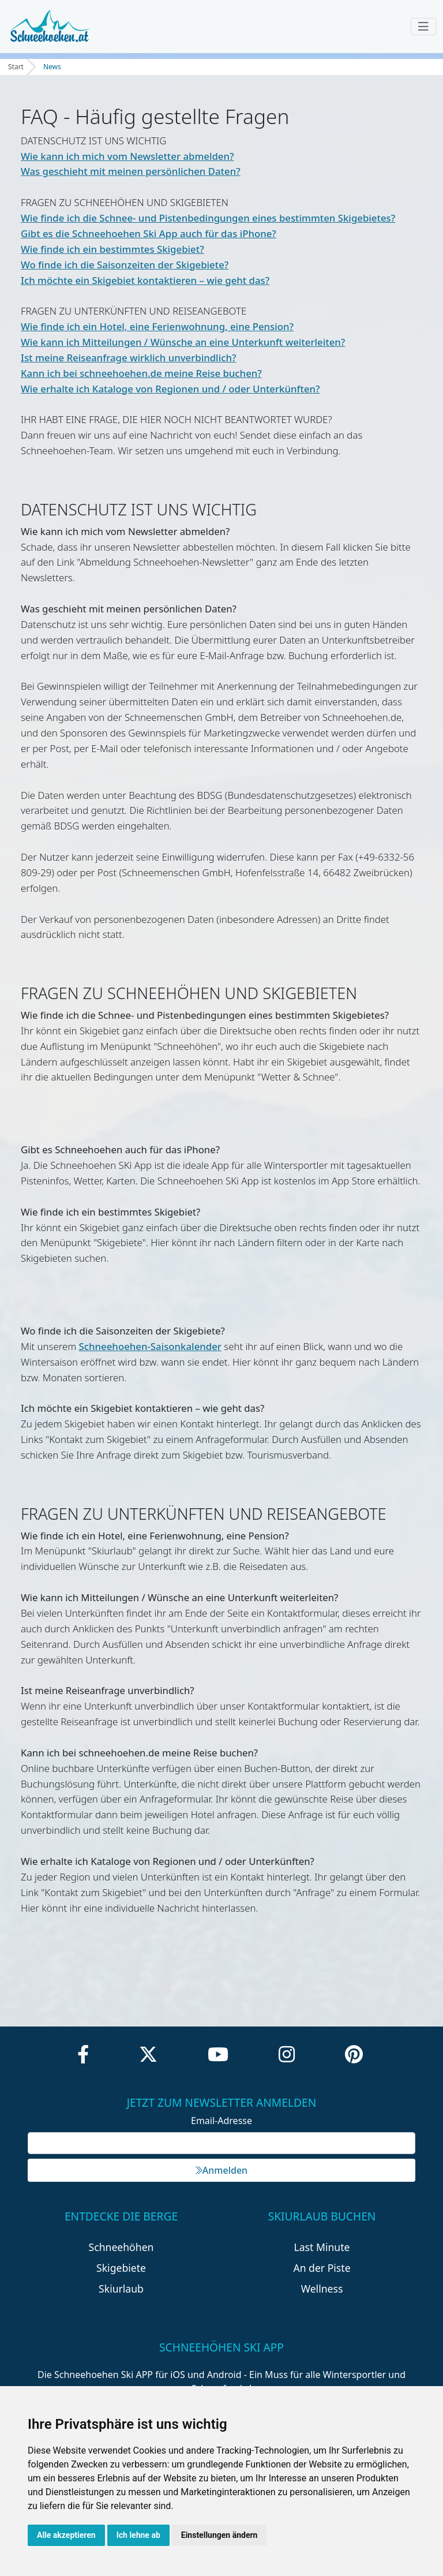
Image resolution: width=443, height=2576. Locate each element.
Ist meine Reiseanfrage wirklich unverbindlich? (128, 357)
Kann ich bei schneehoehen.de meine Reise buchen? (141, 373)
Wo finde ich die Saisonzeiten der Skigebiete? (124, 264)
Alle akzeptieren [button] (66, 2535)
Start (16, 67)
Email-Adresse (221, 2120)
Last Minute (322, 2247)
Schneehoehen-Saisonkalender (150, 1346)
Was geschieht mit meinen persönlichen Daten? (131, 171)
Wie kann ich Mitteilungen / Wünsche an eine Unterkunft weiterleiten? (183, 342)
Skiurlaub (121, 2288)
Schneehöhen (121, 2247)
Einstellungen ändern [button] (219, 2535)
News (52, 67)
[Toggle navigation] (423, 26)
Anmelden (221, 2170)
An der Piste (321, 2268)
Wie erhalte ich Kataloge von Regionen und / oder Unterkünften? (170, 388)
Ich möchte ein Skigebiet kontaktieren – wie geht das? (145, 280)
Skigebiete (121, 2268)
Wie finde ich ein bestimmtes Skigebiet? (112, 249)
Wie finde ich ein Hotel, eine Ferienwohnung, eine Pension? (157, 326)
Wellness (322, 2288)
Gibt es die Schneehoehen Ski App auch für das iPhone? (148, 233)
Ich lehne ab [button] (138, 2535)
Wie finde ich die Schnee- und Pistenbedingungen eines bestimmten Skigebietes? (208, 218)
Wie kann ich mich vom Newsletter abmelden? (127, 156)
